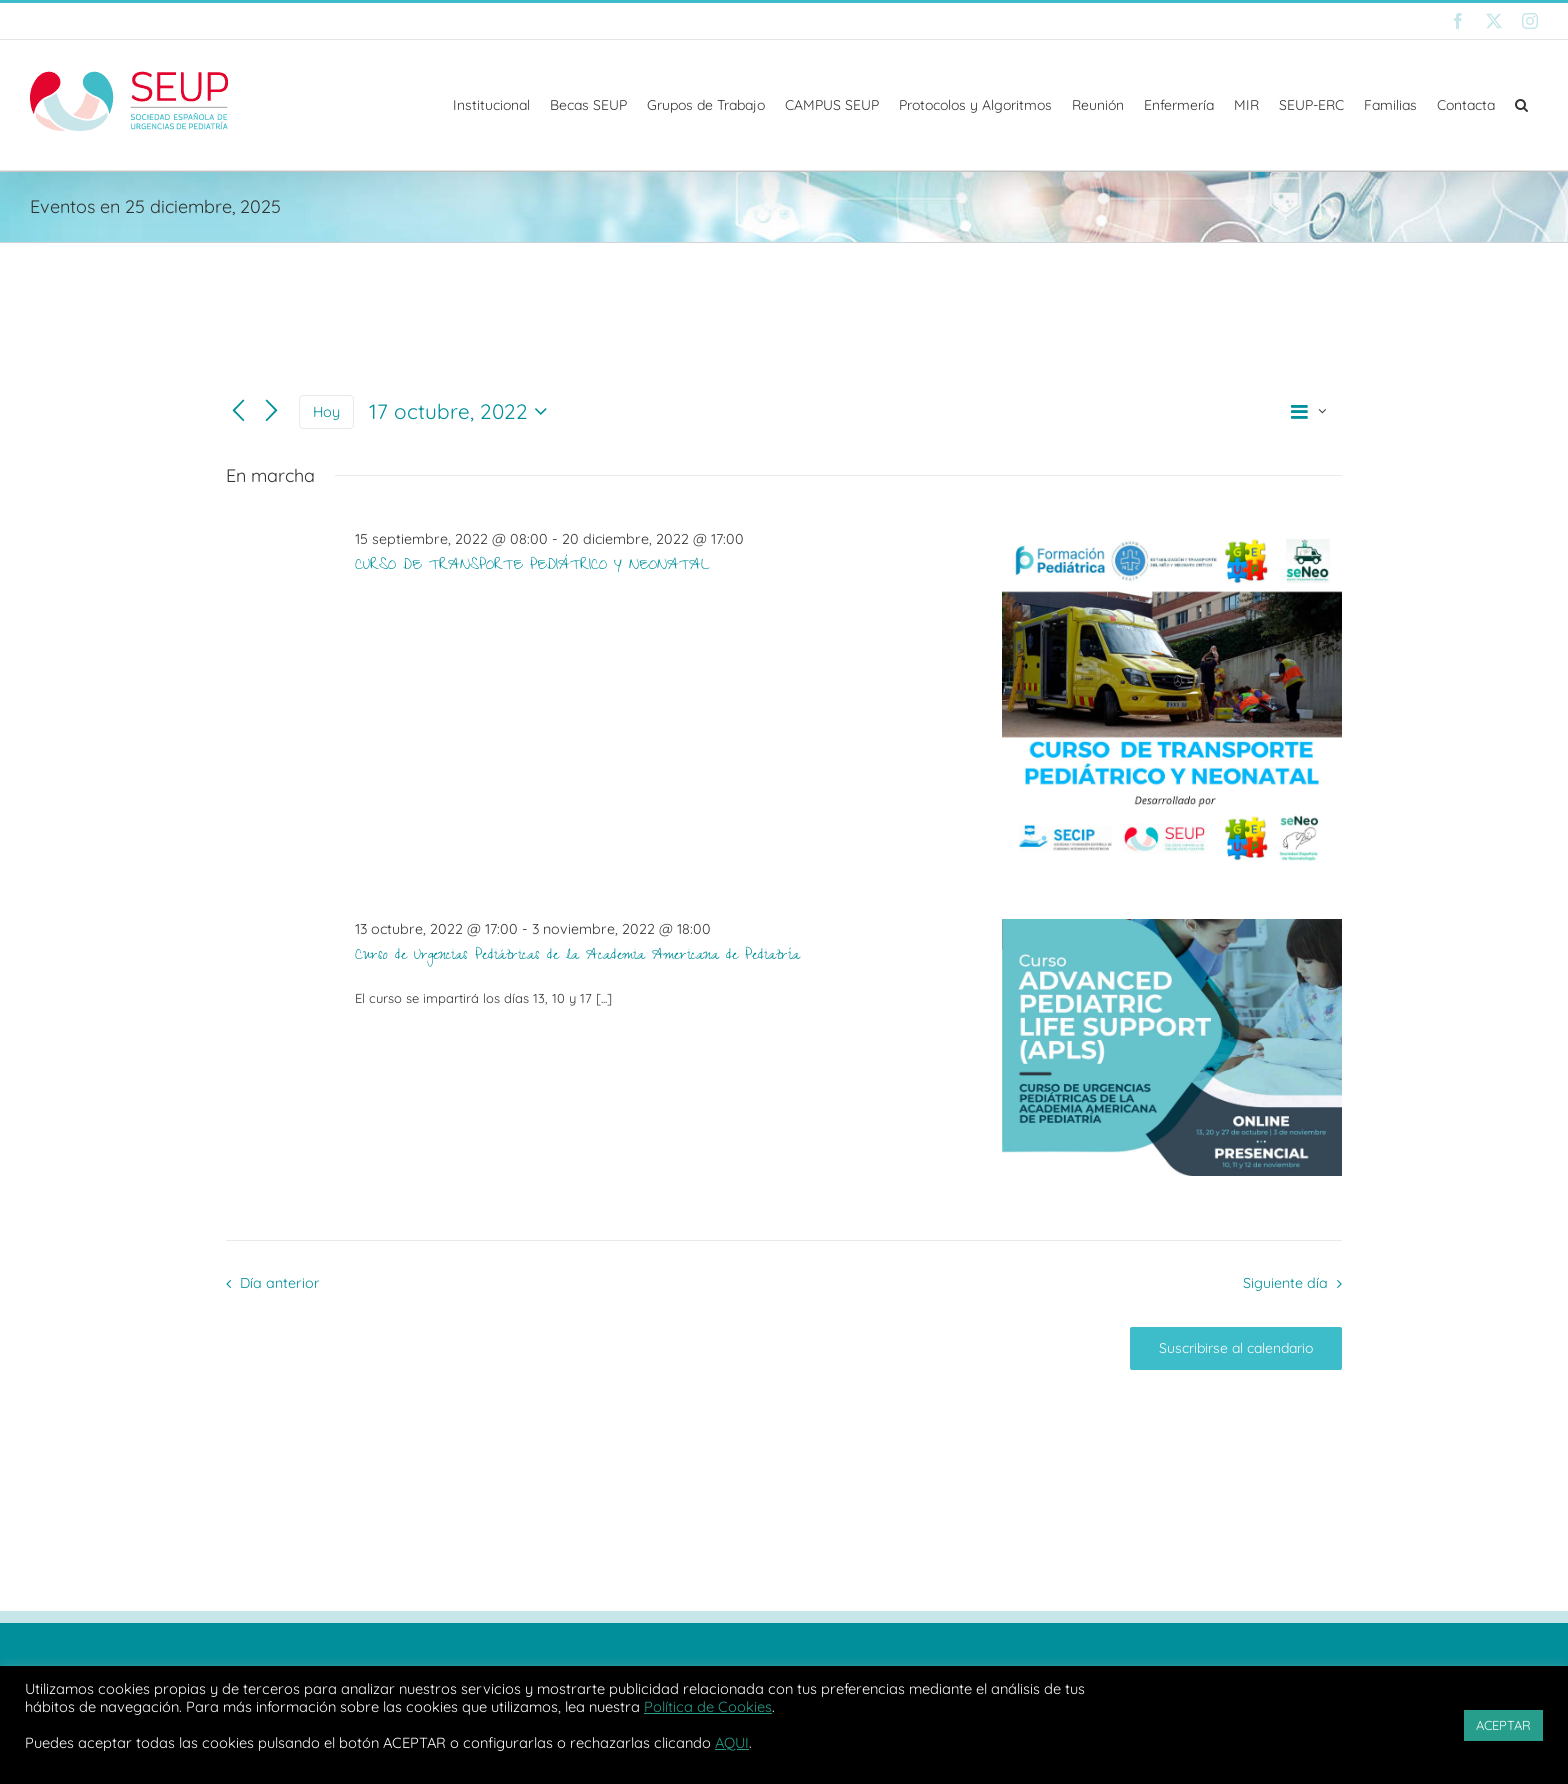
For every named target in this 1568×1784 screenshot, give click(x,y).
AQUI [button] (732, 1742)
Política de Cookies (708, 1706)
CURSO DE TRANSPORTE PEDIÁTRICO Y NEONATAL (532, 567)
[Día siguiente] (271, 411)
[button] (1521, 105)
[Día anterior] (238, 411)
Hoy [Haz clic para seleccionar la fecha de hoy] (326, 411)
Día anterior (280, 1283)
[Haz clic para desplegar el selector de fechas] (462, 412)
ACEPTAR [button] (1503, 1725)
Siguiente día (1285, 1283)
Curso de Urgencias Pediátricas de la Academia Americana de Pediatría (577, 957)
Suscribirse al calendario (1236, 1348)
